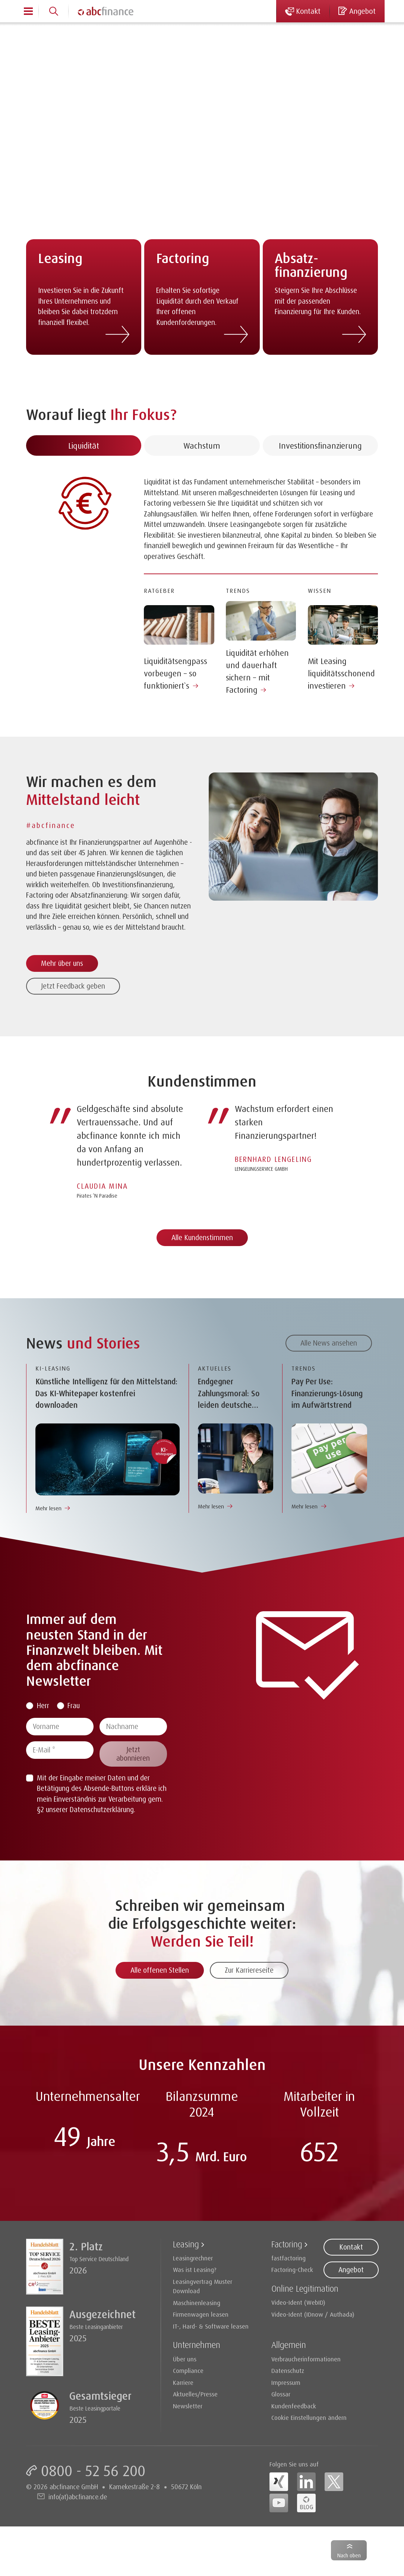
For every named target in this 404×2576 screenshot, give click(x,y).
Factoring (286, 2244)
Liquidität (83, 482)
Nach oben (349, 2555)
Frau (73, 1705)
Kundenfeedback (293, 2406)
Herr (43, 1705)
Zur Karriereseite (249, 1970)
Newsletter (187, 2406)
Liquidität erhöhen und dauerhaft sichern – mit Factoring (257, 708)
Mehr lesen (48, 1508)
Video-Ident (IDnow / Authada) (312, 2314)
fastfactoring (288, 2258)
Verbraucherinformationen (306, 2359)
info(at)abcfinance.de (77, 2497)
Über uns (184, 2359)
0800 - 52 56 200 (93, 2470)
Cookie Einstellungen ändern (309, 2417)
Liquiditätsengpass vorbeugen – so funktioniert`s (175, 710)
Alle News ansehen (328, 1342)
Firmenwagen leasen (200, 2314)
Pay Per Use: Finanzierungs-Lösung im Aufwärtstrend (327, 1393)
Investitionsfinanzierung (320, 482)
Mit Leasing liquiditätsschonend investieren (341, 710)
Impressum (285, 2382)
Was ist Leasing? (195, 2269)
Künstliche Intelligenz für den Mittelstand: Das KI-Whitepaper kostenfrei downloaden (106, 1393)
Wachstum (201, 482)
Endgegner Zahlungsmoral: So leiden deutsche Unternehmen (229, 1394)
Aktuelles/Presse (195, 2394)
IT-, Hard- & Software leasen (211, 2326)
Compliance (188, 2370)
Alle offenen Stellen (159, 1970)
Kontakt (351, 2246)
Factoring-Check (292, 2269)
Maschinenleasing (196, 2303)
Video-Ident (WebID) (298, 2302)
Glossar (280, 2394)
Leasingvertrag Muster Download (202, 2286)
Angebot (351, 2269)
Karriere (183, 2382)
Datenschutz (287, 2370)
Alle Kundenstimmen (202, 1237)
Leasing (186, 2244)
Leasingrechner (193, 2258)
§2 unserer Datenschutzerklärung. (86, 1809)
